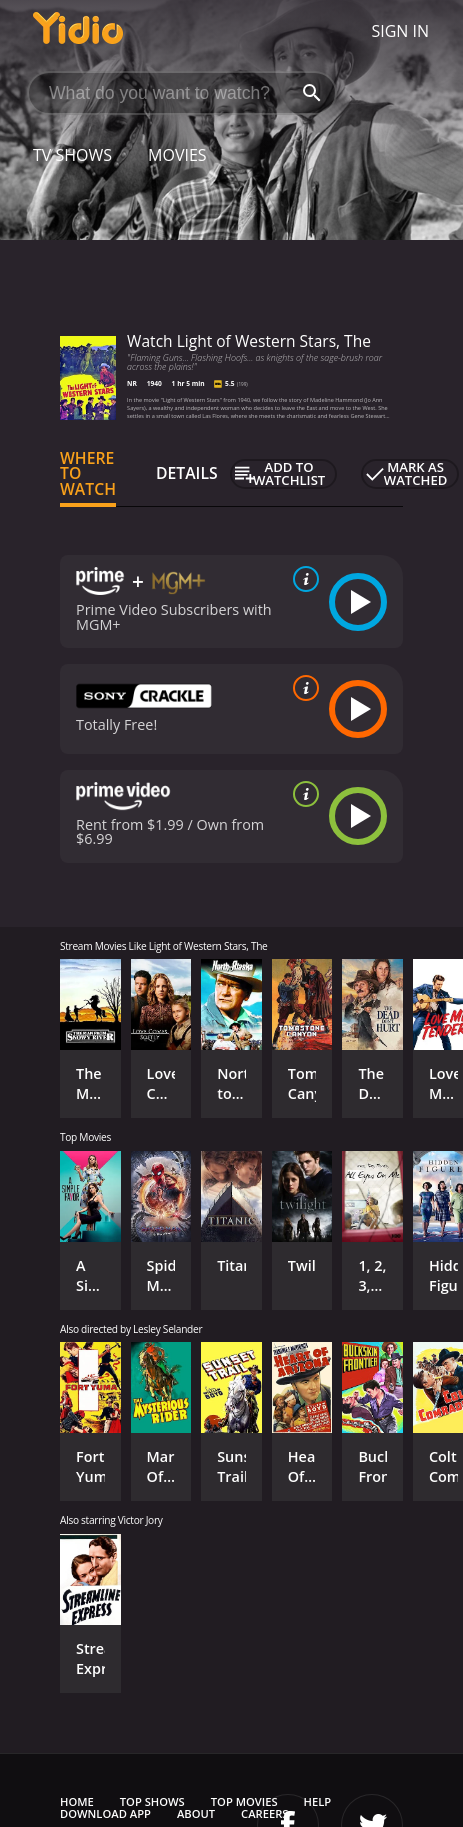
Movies (177, 155)
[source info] (302, 579)
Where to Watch (88, 474)
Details (187, 473)
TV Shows (72, 155)
